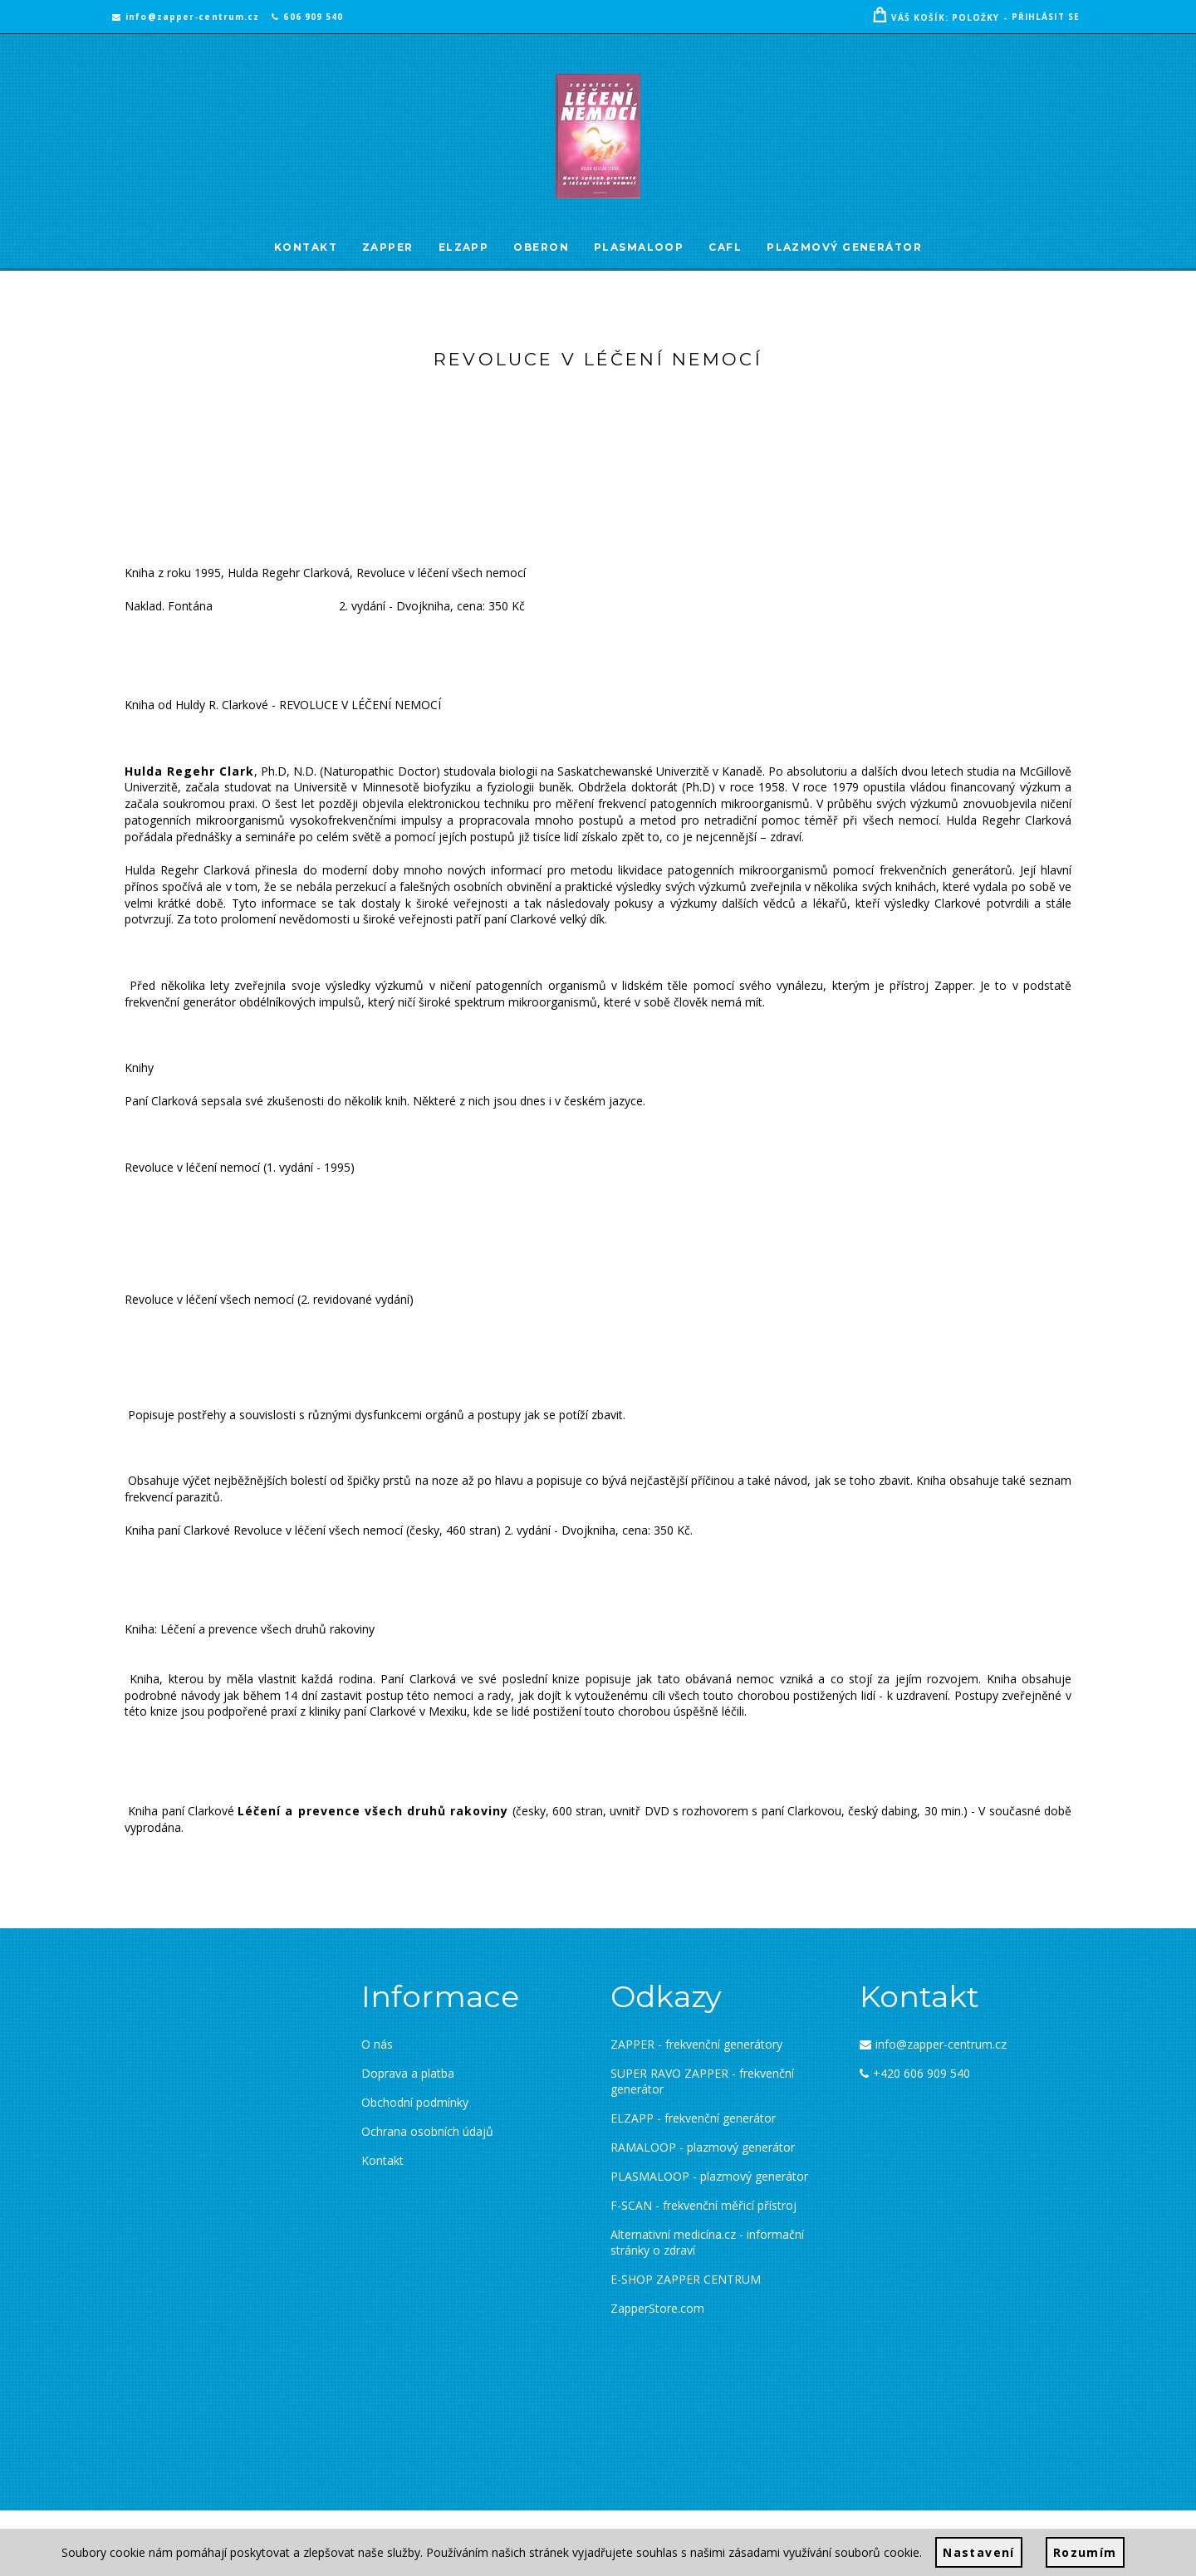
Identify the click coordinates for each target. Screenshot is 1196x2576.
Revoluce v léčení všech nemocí (441, 572)
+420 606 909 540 (915, 2073)
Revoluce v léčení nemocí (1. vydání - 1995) (240, 1167)
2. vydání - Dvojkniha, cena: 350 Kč (432, 606)
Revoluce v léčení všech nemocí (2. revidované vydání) (269, 1299)
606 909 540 (307, 16)
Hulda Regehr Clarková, (290, 572)
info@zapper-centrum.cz (185, 16)
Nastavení (979, 2552)
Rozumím (1085, 2552)
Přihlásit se (1046, 16)
